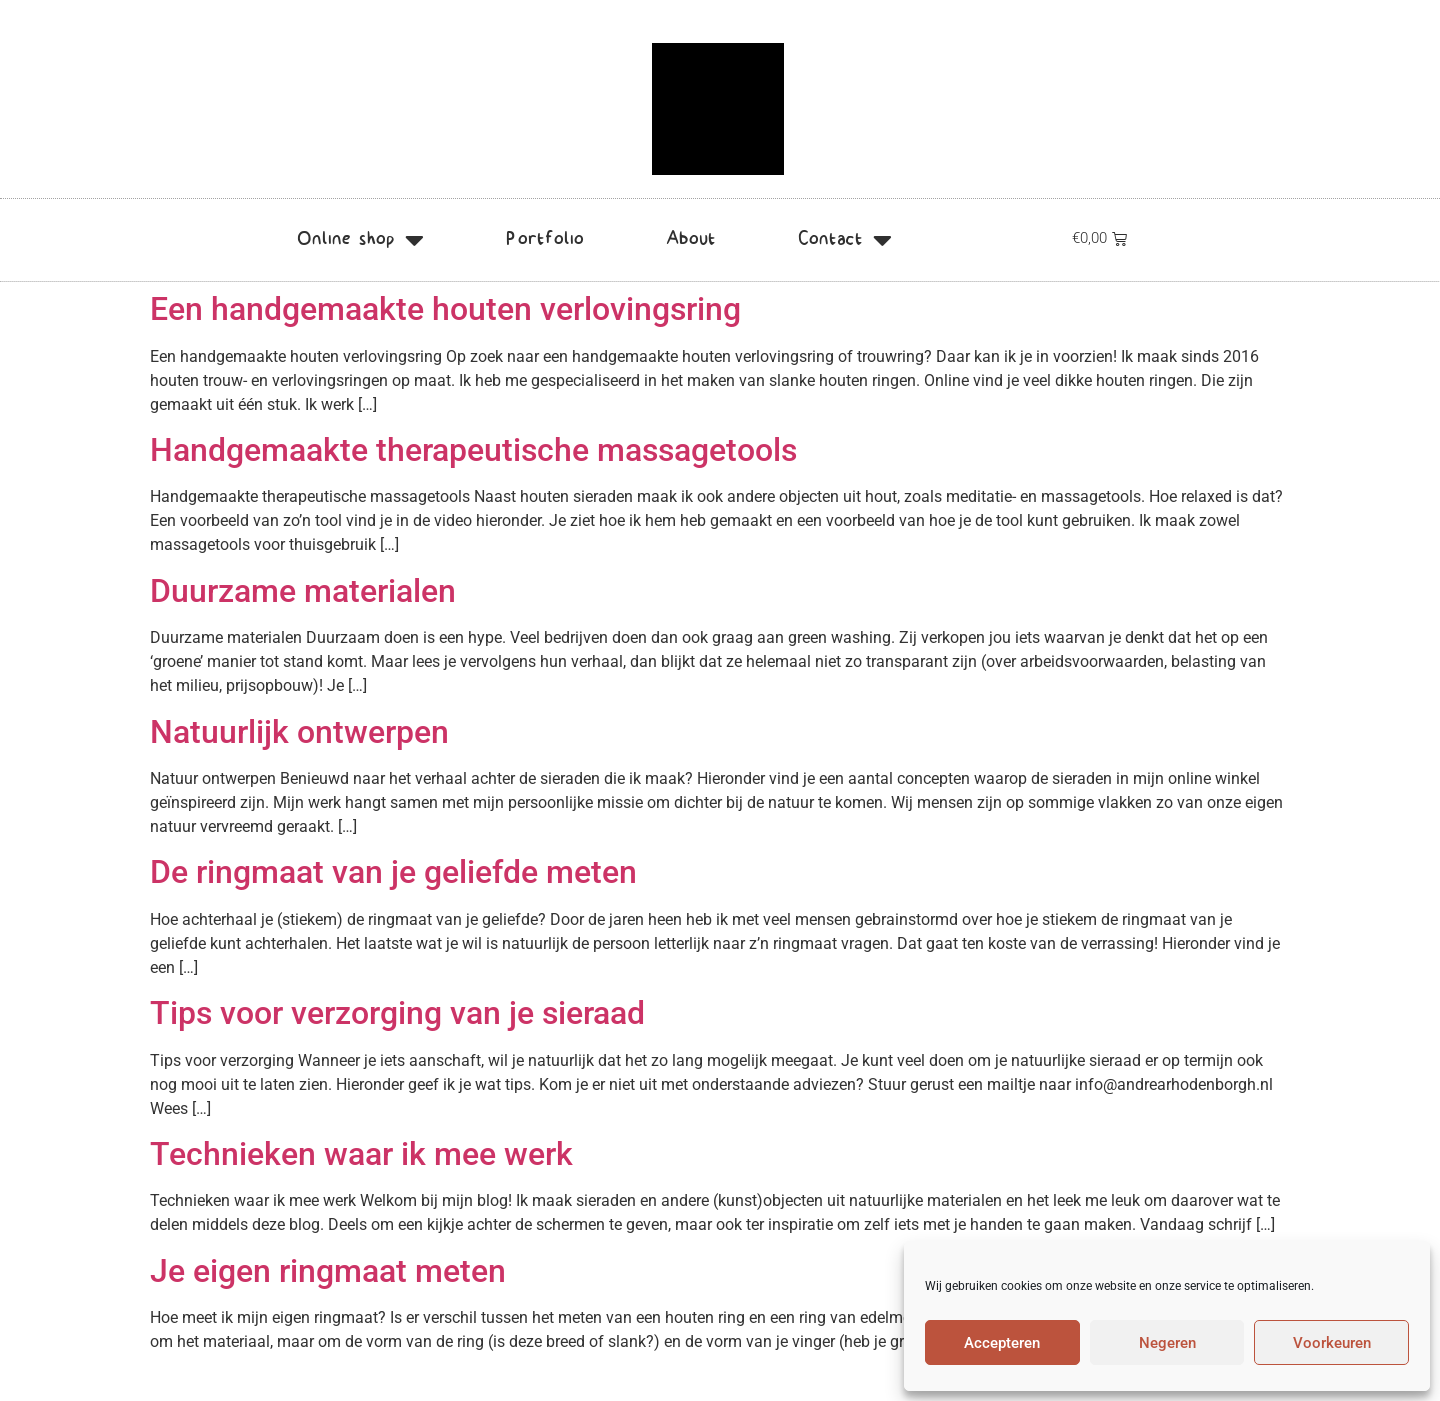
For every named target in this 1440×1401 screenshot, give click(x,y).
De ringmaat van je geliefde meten (393, 872)
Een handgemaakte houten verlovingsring (445, 309)
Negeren (1167, 1343)
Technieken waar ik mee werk (361, 1154)
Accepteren (1002, 1343)
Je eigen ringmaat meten (328, 1271)
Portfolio (545, 239)
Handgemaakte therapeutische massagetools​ (473, 450)
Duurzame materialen (303, 591)
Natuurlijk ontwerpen (299, 732)
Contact (845, 240)
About (691, 239)
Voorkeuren (1332, 1343)
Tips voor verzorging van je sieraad (397, 1013)
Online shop (360, 240)
